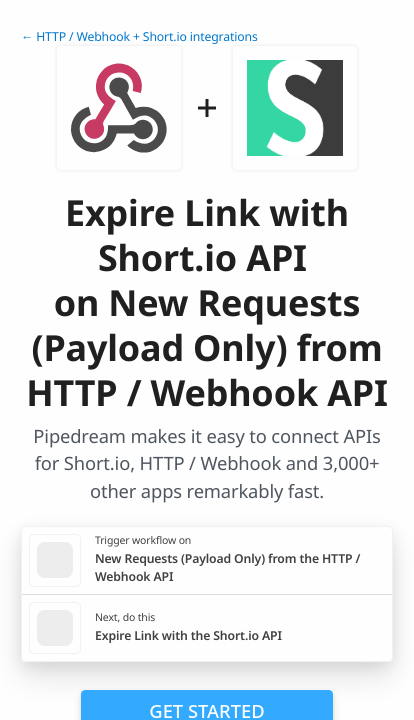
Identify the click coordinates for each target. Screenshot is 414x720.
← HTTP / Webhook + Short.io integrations (139, 36)
